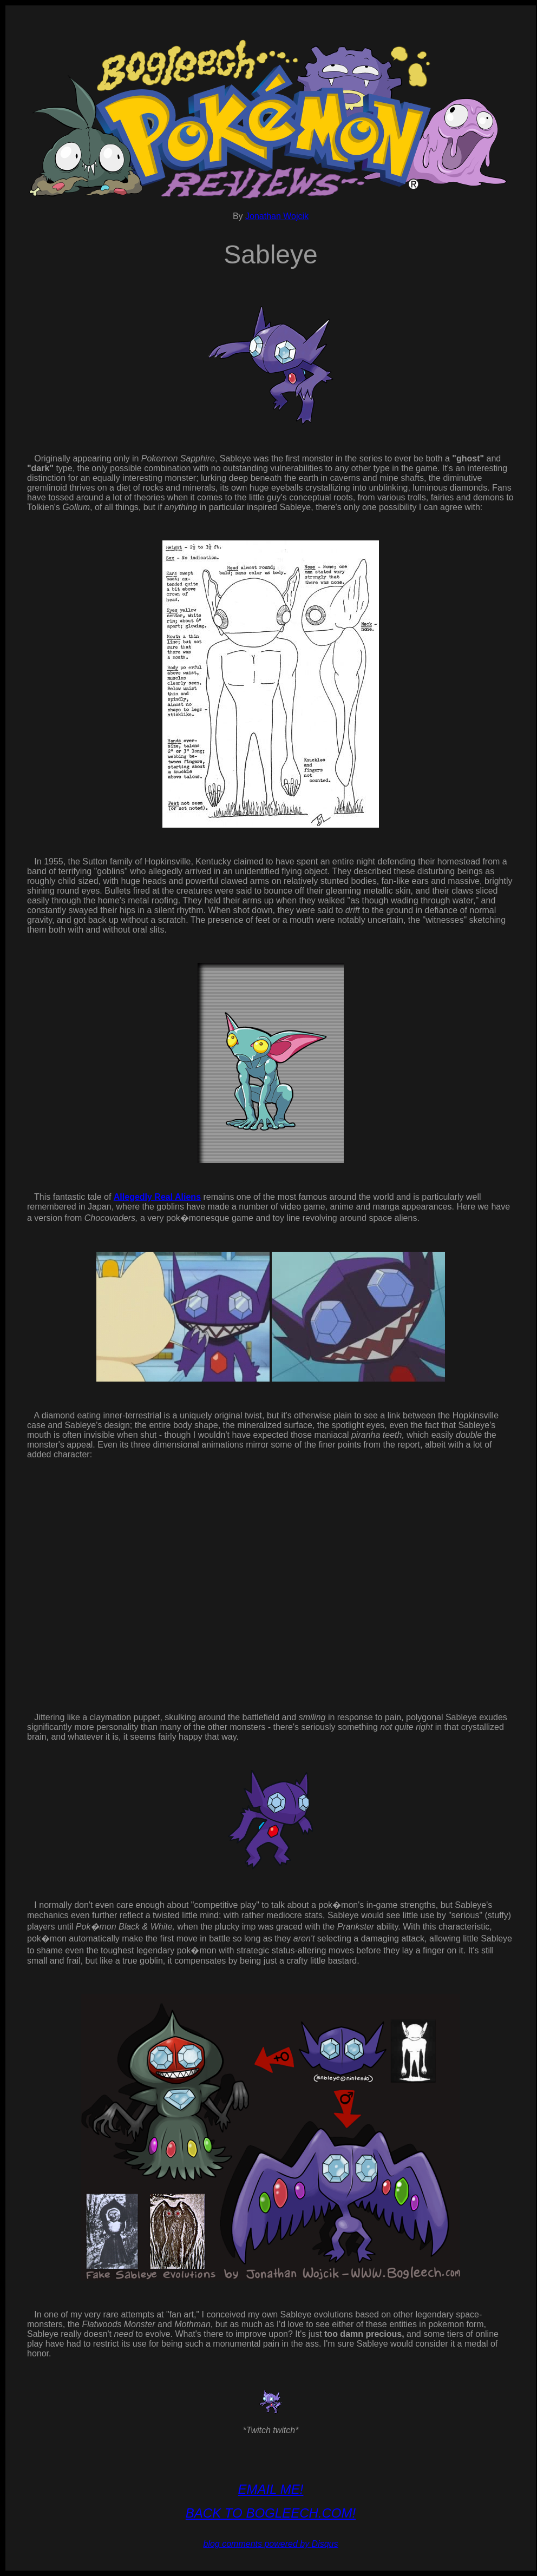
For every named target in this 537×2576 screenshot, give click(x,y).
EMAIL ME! (271, 2489)
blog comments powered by (270, 2543)
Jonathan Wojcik (277, 216)
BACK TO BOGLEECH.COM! (271, 2513)
